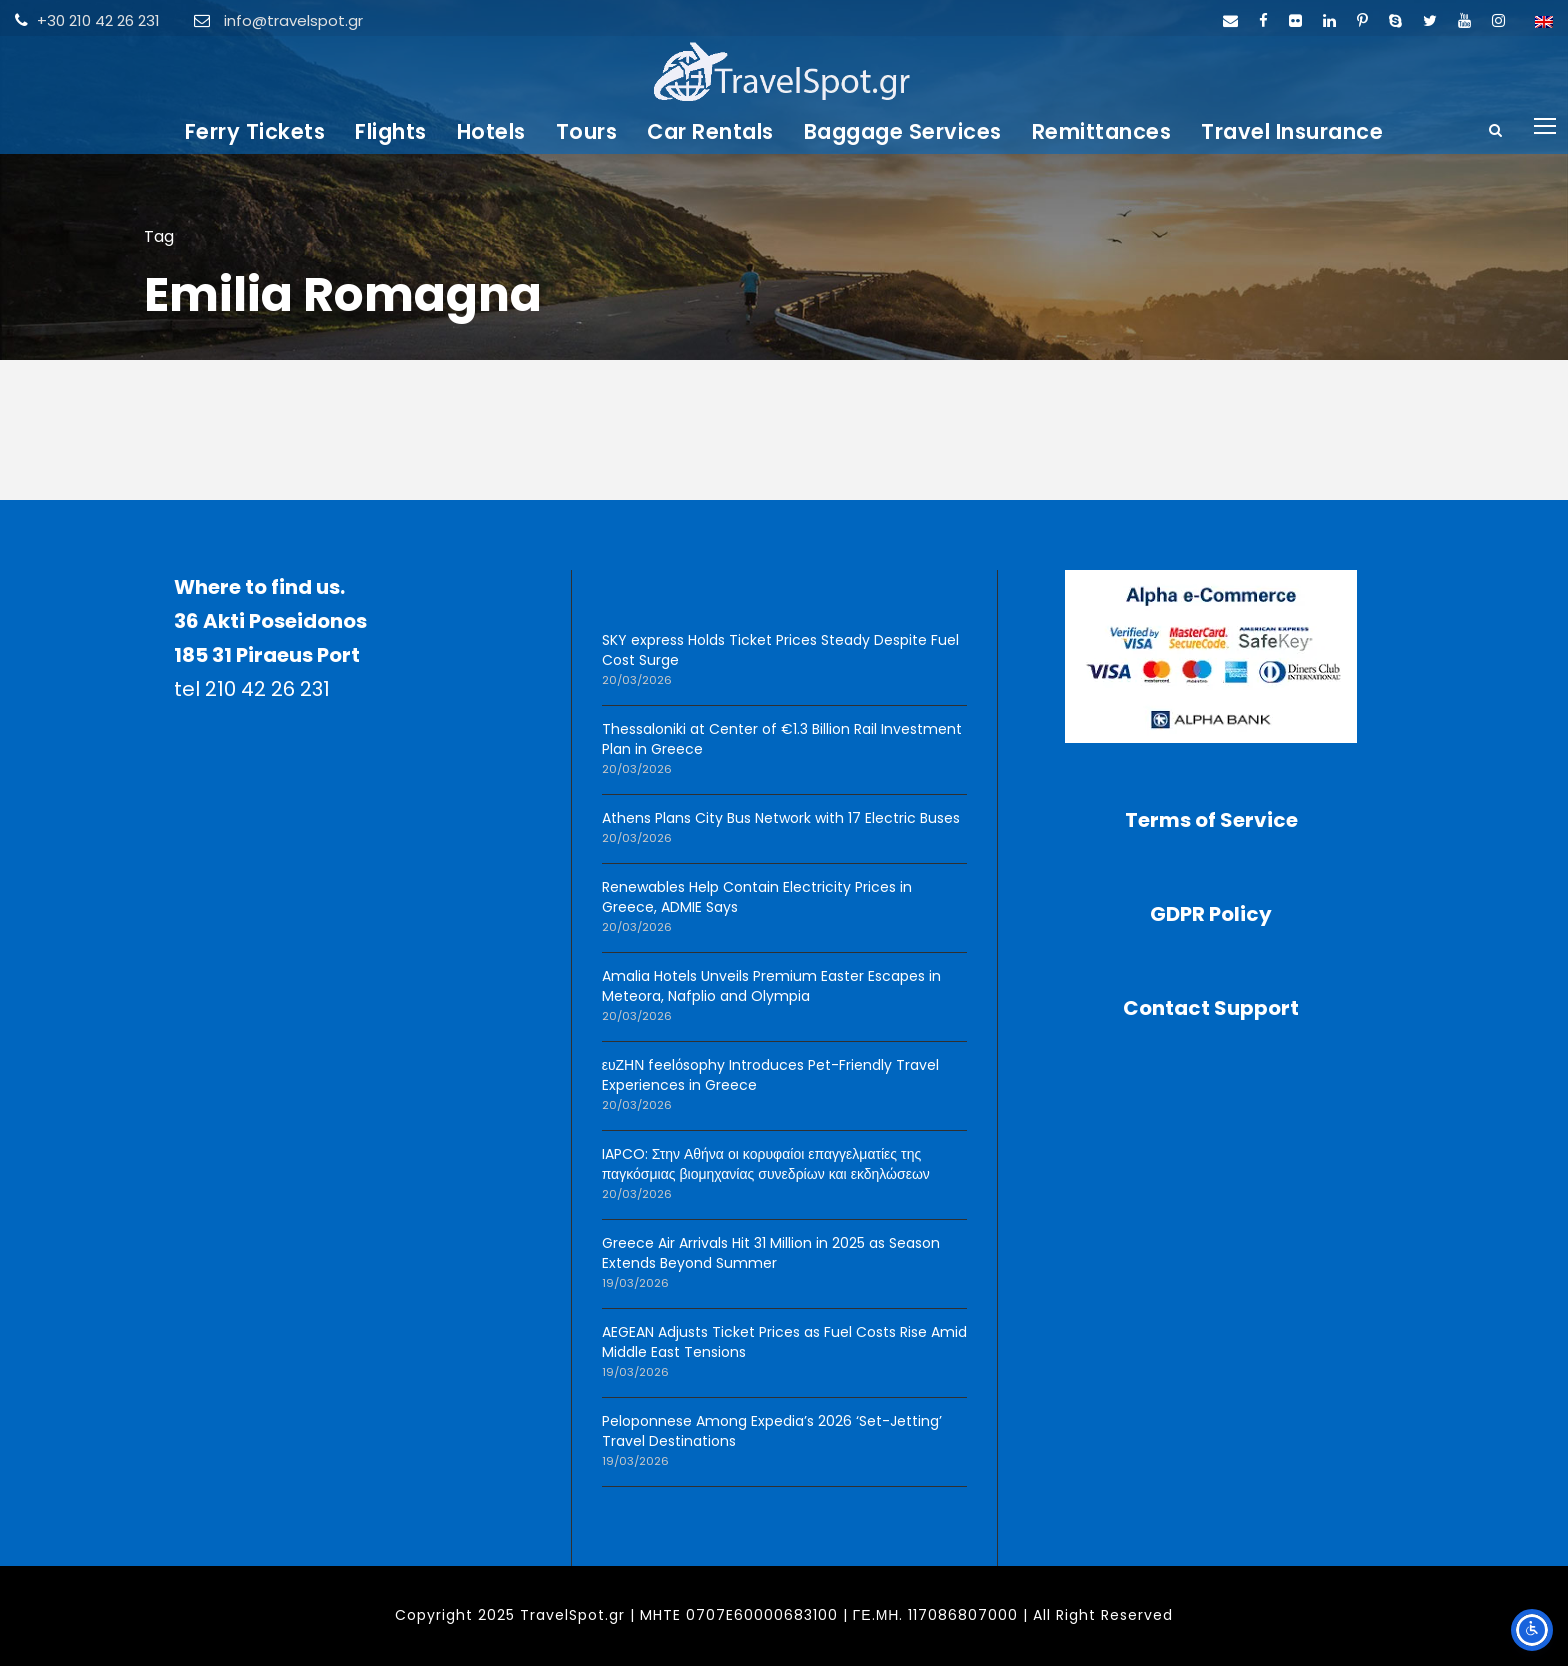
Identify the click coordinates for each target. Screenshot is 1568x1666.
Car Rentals (710, 131)
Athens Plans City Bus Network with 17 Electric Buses (781, 818)
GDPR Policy (1211, 914)
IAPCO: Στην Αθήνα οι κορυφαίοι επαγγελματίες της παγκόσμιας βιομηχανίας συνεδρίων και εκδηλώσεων (766, 1164)
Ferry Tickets (255, 131)
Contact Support (1211, 1008)
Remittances (1102, 131)
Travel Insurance (1292, 131)
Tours (587, 131)
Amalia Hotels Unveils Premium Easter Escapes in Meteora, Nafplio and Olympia (771, 986)
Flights (391, 131)
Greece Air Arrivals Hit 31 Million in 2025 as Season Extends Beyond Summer (771, 1253)
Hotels (491, 131)
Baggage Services (903, 131)
